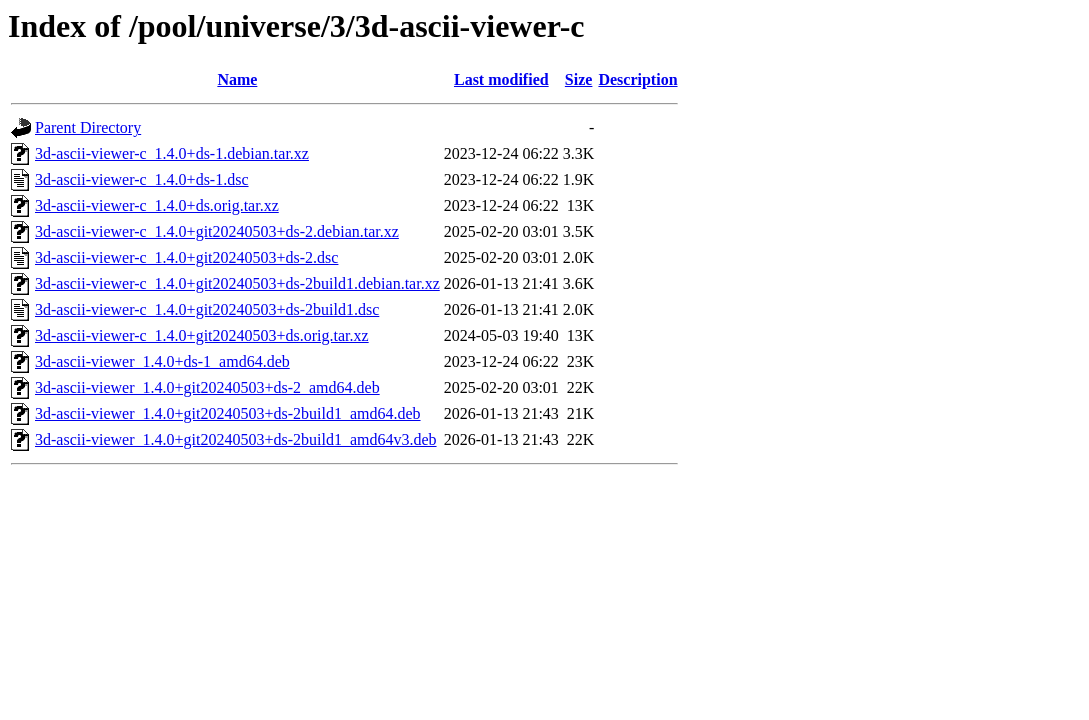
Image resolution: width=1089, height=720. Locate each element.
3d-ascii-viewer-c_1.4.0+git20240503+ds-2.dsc (186, 257)
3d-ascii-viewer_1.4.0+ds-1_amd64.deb (162, 361)
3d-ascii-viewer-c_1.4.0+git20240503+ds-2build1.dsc (207, 309)
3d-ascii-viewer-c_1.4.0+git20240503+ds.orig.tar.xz (202, 335)
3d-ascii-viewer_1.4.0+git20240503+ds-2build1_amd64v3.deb (236, 439)
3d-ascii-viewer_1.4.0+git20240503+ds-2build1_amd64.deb (228, 413)
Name (237, 79)
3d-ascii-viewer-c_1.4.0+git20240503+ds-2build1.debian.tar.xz (237, 283)
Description (637, 79)
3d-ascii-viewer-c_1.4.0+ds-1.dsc (142, 179)
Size (579, 79)
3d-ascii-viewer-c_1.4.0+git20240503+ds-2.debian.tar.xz (217, 231)
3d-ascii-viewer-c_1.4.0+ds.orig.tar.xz (157, 205)
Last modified (501, 79)
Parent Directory (88, 127)
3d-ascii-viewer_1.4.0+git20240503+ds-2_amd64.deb (207, 387)
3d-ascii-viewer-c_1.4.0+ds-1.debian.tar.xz (172, 153)
